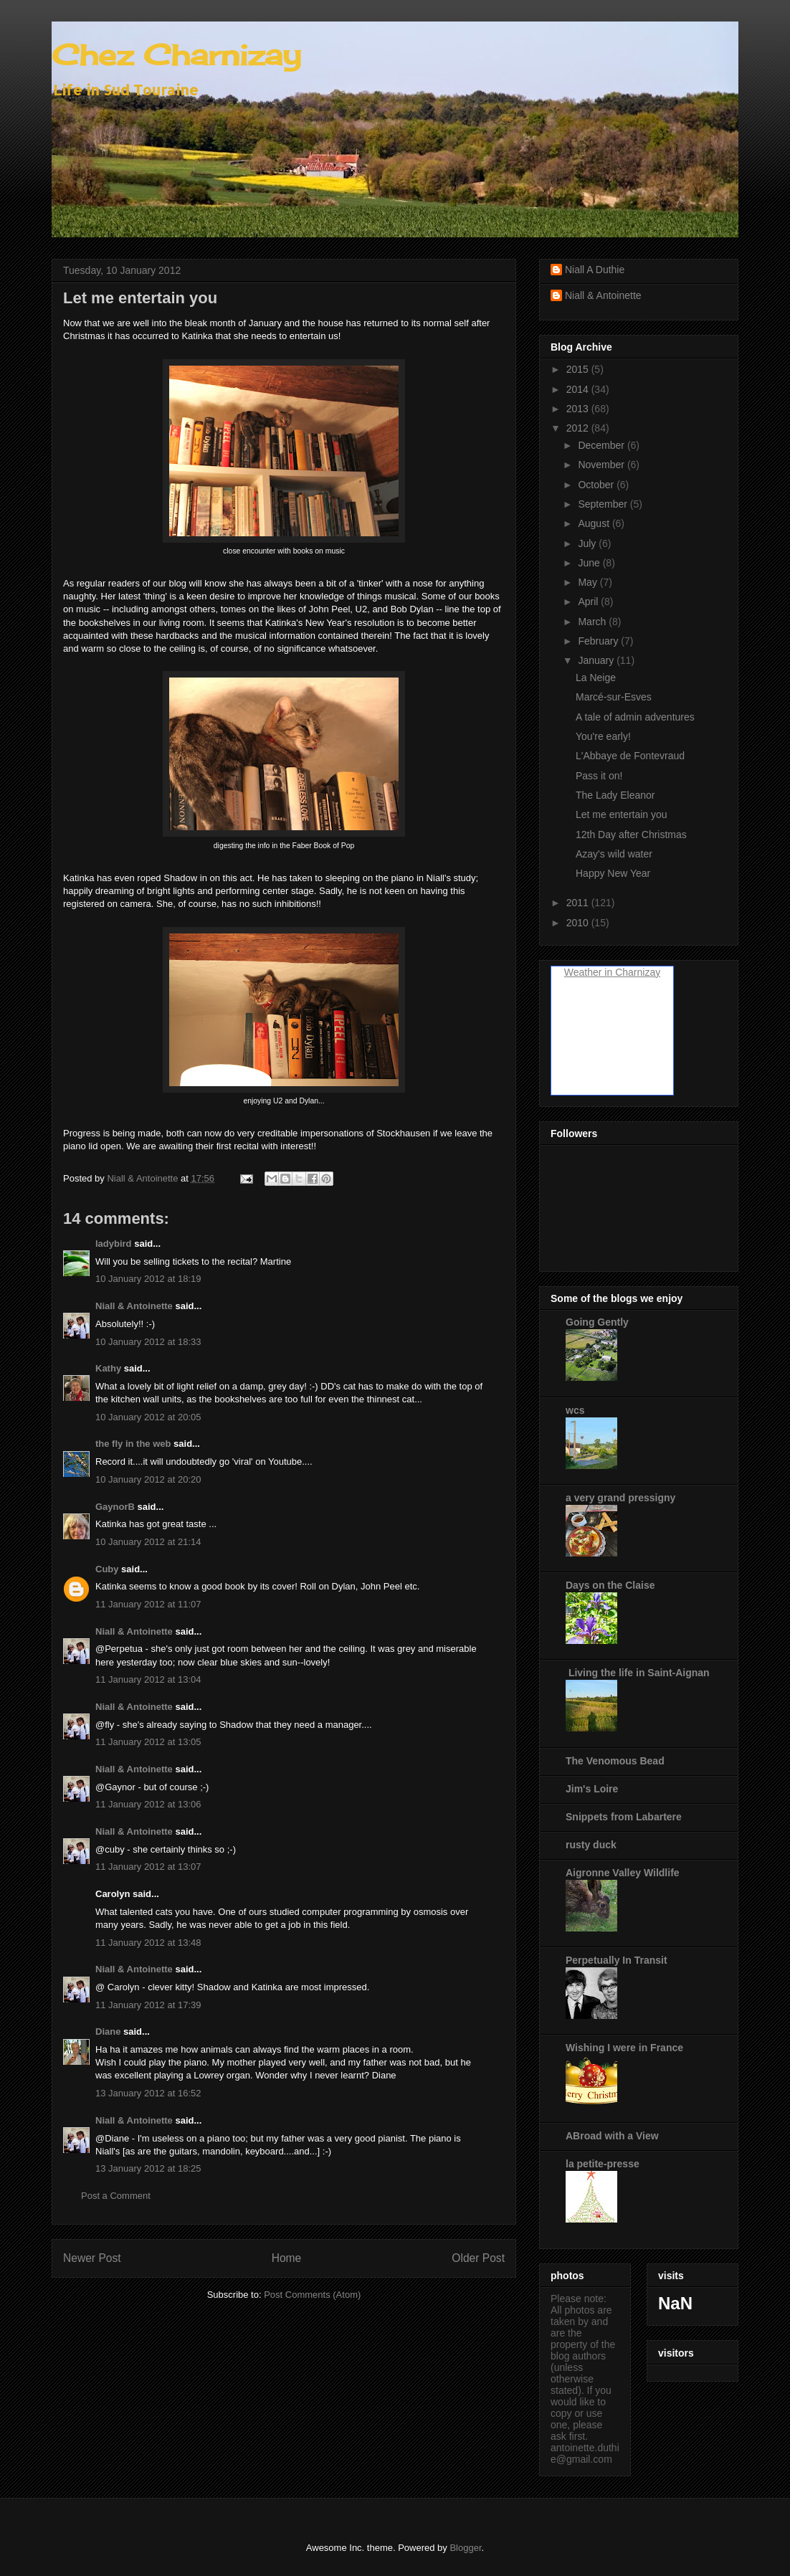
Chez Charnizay (176, 54)
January (597, 660)
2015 (578, 369)
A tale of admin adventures (635, 717)
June (590, 563)
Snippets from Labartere (624, 1816)
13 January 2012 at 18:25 (148, 2168)
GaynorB (115, 1506)
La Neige (596, 677)
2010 (578, 922)
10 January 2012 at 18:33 (148, 1341)
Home (287, 2258)
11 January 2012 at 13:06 (148, 1804)
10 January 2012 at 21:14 (148, 1541)
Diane (107, 2031)
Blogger (465, 2547)
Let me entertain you (621, 814)
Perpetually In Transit (616, 1960)
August (594, 523)
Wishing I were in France (624, 2047)
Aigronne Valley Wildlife (623, 1872)
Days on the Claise (610, 1585)
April (589, 601)
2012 (578, 428)
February (599, 641)
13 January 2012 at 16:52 (148, 2093)
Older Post (478, 2258)
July (588, 543)
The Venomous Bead (615, 1761)
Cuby (107, 1569)
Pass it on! (599, 775)
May (588, 582)
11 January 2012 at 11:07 (148, 1604)
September (603, 504)
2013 (578, 408)
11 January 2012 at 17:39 (148, 2005)
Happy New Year (613, 873)
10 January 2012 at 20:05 (148, 1417)
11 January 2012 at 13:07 (148, 1866)
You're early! (603, 736)
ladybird (113, 1243)
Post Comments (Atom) (312, 2294)
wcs (575, 1410)
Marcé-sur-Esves (614, 697)
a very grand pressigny (620, 1497)
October (597, 484)
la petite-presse (602, 2163)
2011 (578, 902)
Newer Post (92, 2258)
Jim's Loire (592, 1789)
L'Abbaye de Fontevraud (630, 755)
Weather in (588, 972)
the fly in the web (133, 1443)
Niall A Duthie (594, 269)
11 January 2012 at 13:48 (148, 1942)
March (593, 621)
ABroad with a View (612, 2136)
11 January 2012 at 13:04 (148, 1679)
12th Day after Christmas (631, 834)
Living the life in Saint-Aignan (638, 1672)
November (602, 464)
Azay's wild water (614, 854)
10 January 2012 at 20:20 (148, 1479)
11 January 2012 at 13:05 (148, 1741)
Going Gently (597, 1322)
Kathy (108, 1368)
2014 (578, 389)
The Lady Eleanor (615, 795)
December (602, 445)
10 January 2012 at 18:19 (148, 1278)
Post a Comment (116, 2195)
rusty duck (591, 1844)
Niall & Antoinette (134, 1306)
